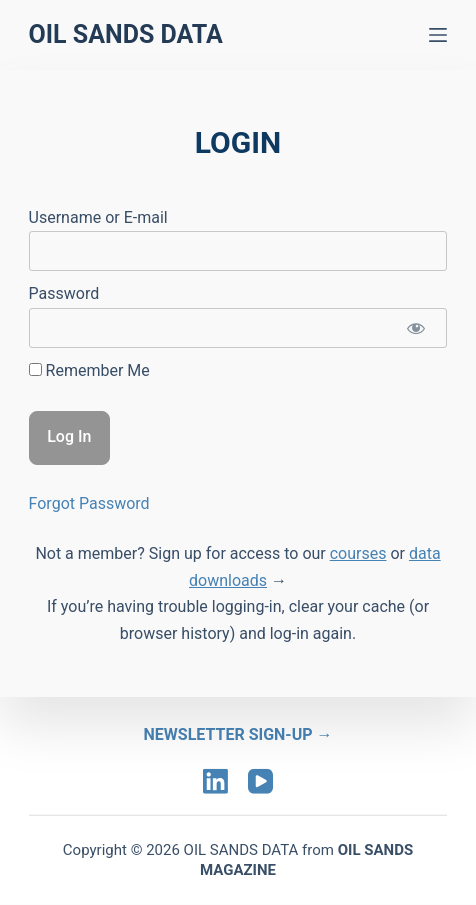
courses (358, 553)
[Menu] (438, 35)
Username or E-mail (98, 217)
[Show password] (416, 328)
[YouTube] (260, 781)
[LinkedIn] (215, 781)
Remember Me (89, 370)
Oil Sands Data (126, 34)
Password (64, 293)
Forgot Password (89, 503)
